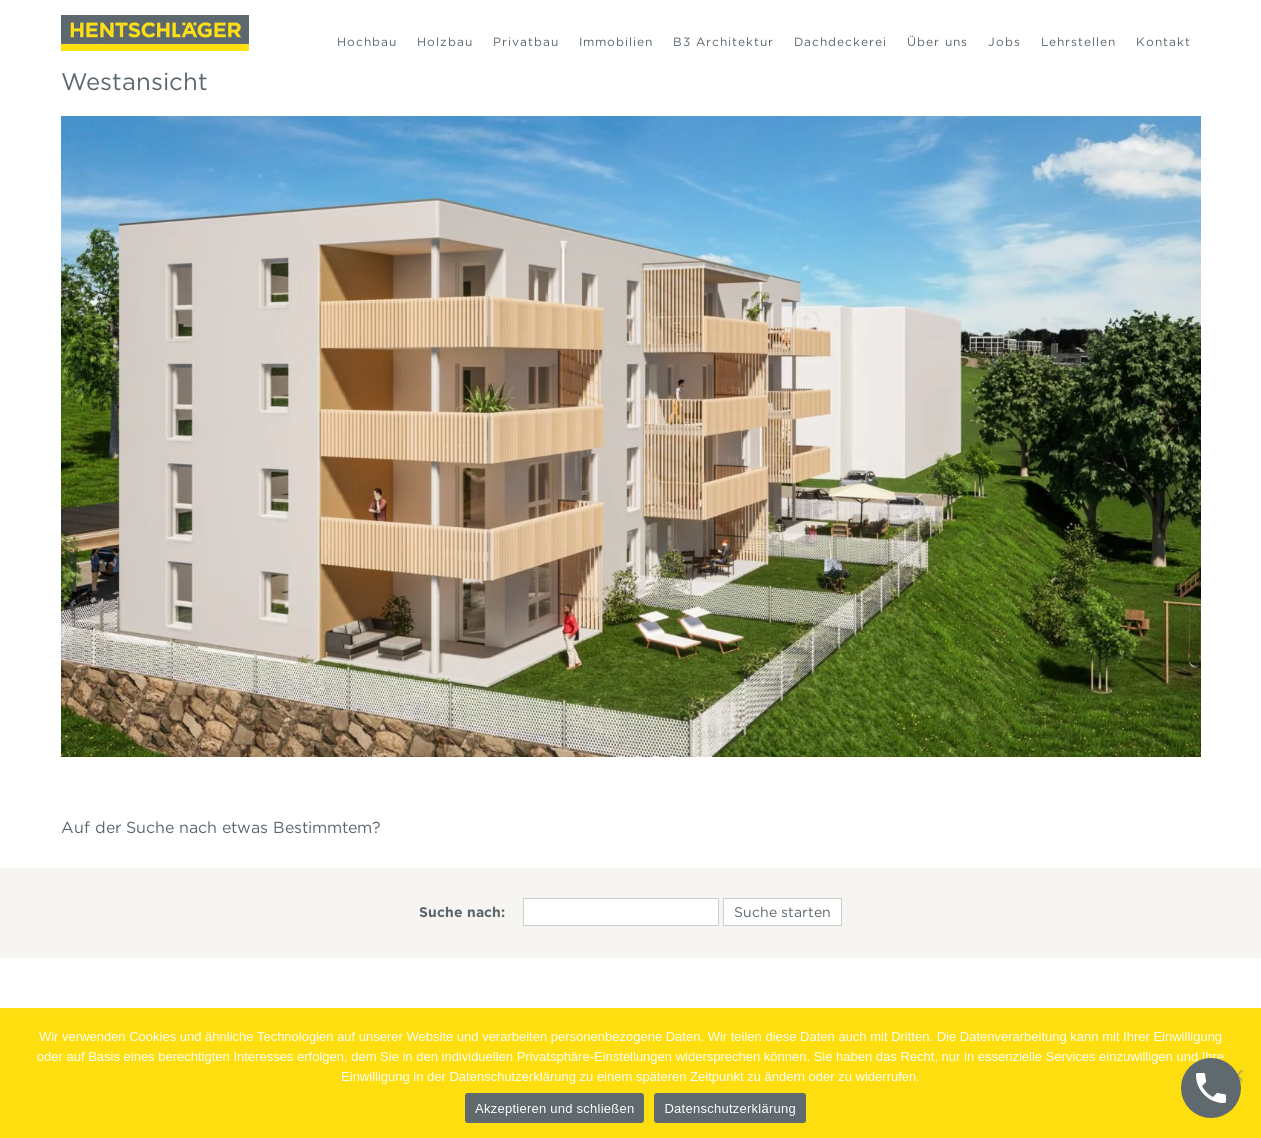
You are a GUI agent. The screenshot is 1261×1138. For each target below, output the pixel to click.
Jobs (1004, 41)
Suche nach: (462, 912)
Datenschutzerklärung (729, 1108)
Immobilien (616, 41)
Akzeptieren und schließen (554, 1108)
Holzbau (445, 41)
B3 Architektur (723, 41)
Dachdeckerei (840, 41)
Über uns (937, 41)
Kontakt (1163, 41)
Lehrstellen (1078, 41)
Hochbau (367, 41)
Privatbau (526, 41)
